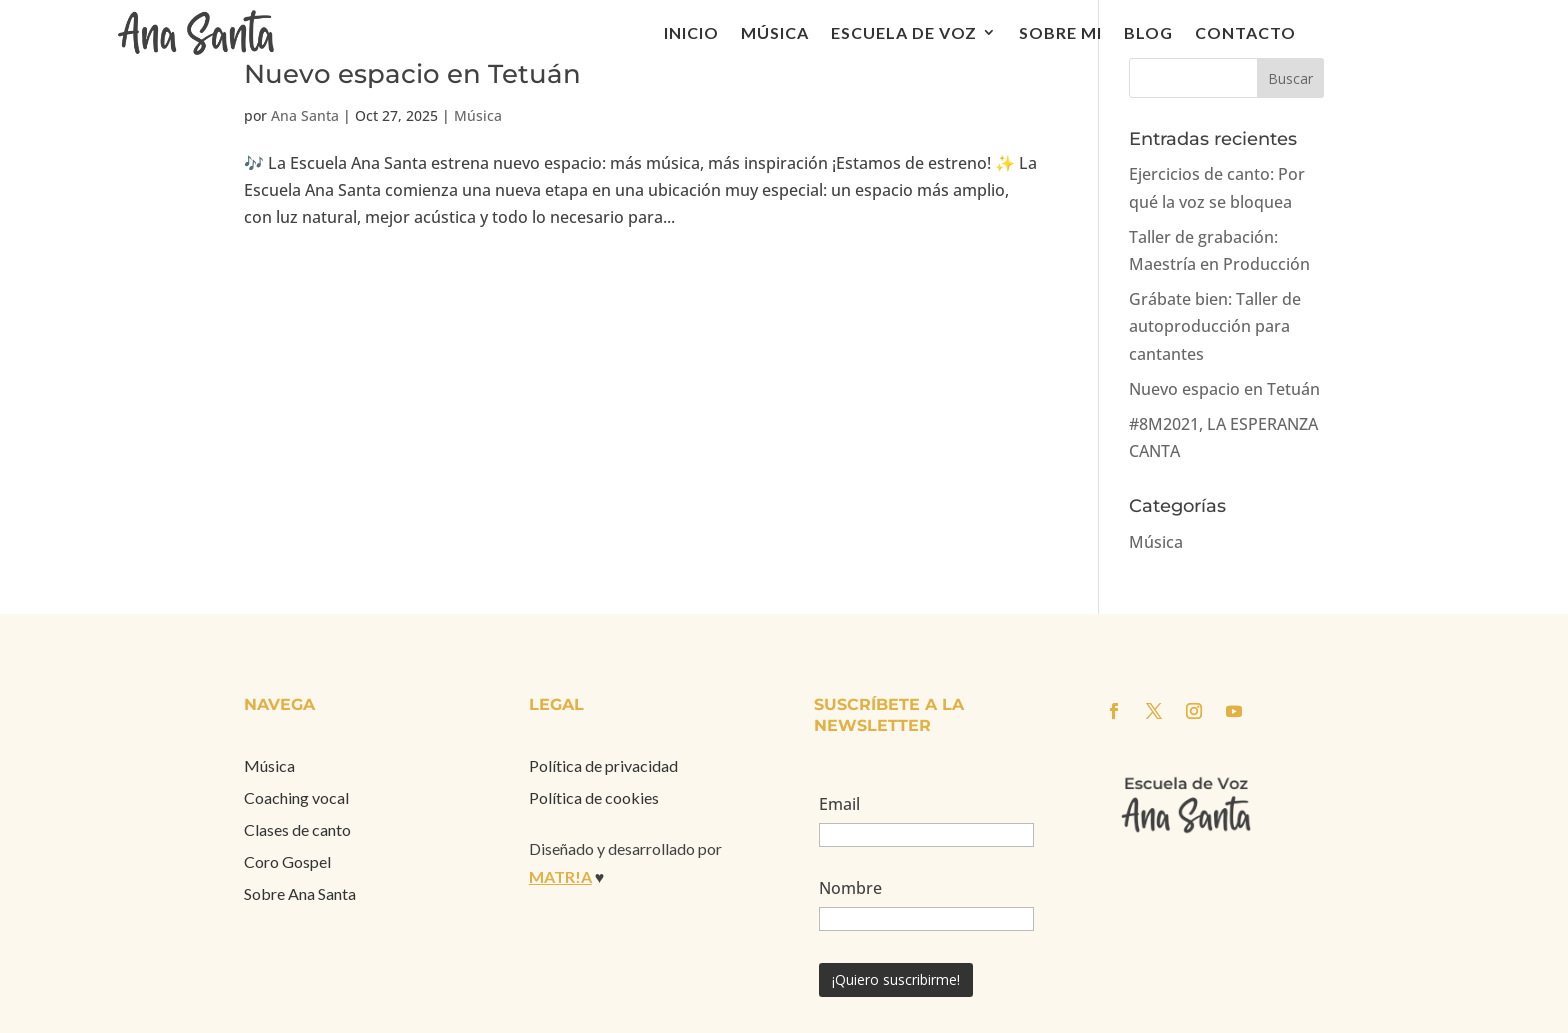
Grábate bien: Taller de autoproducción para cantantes (1215, 326)
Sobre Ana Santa (300, 893)
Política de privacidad (603, 765)
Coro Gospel (287, 861)
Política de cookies (594, 797)
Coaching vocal (296, 797)
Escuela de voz (904, 32)
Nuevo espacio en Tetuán (412, 74)
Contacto (1245, 32)
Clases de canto (297, 829)
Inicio (691, 32)
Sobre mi (1060, 32)
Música (775, 32)
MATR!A (560, 876)
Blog (1148, 32)
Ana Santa (305, 115)
